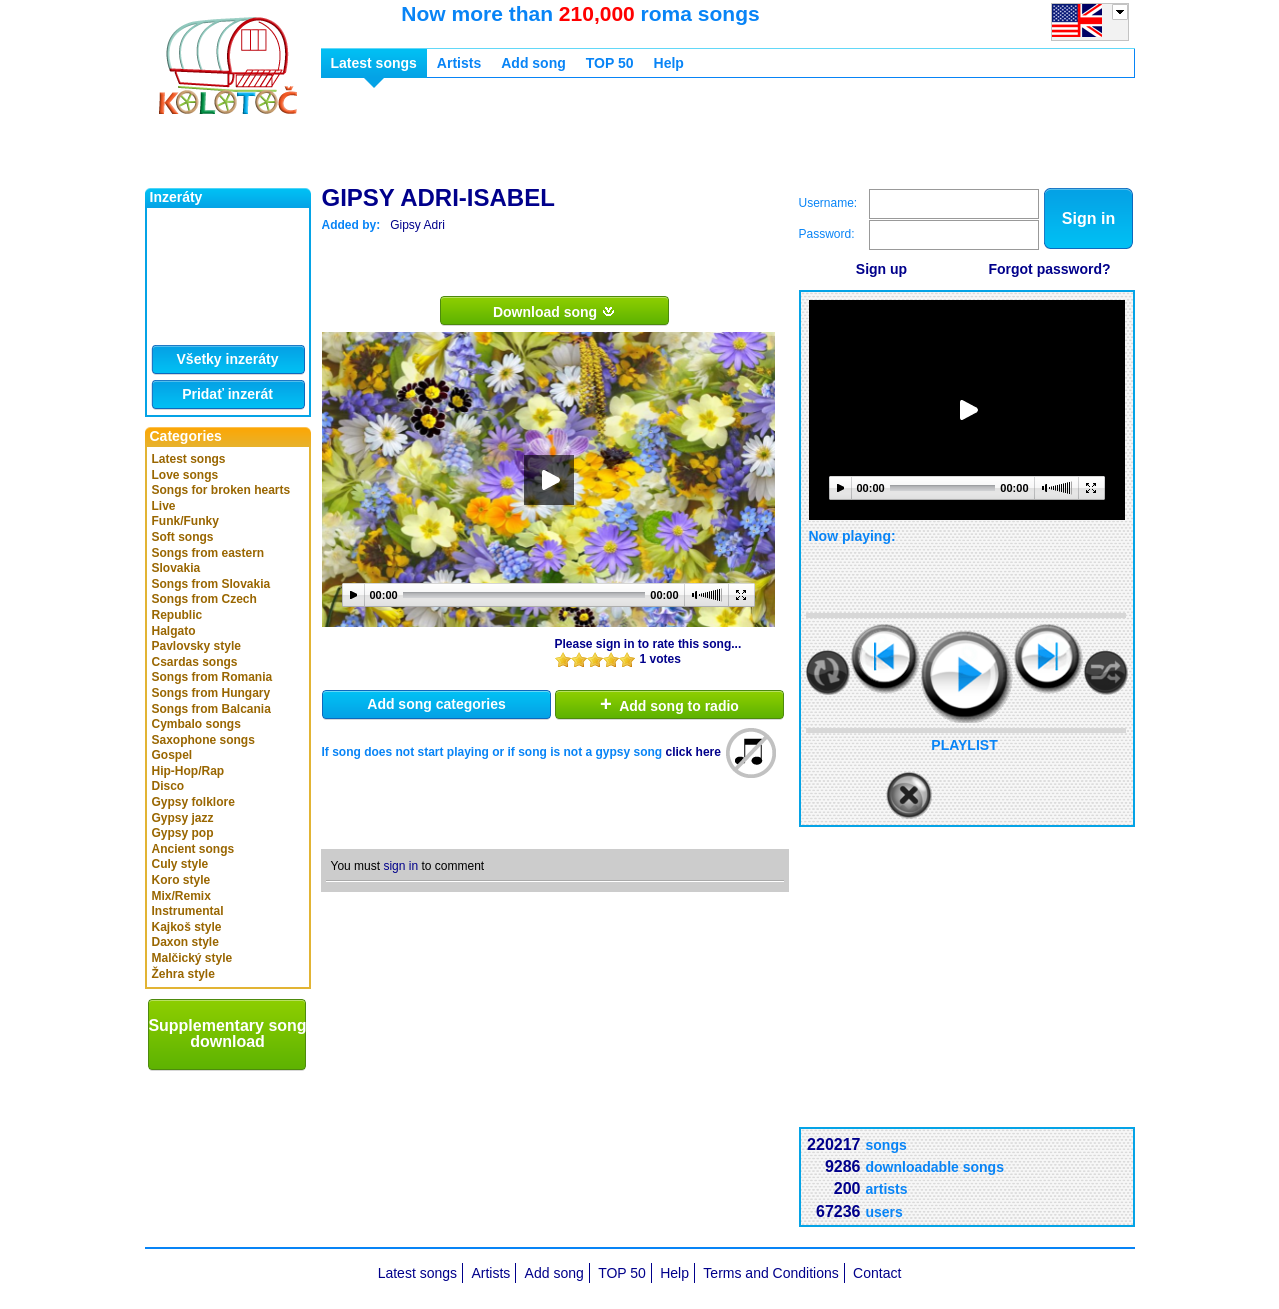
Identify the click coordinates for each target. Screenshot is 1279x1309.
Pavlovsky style (196, 646)
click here (693, 752)
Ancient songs (193, 849)
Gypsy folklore (193, 802)
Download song (554, 311)
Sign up (881, 269)
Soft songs (183, 537)
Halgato (174, 631)
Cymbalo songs (196, 724)
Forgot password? (1049, 269)
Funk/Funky (185, 521)
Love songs (185, 475)
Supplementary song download (227, 1033)
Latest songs (189, 459)
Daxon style (185, 942)
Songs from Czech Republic (204, 607)
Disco (168, 786)
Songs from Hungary (211, 693)
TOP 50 (610, 63)
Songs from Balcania (211, 709)
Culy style (180, 864)
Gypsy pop (183, 833)
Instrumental (188, 911)
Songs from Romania (212, 677)
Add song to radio (669, 704)
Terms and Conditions (770, 1273)
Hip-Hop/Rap (188, 771)
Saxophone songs (203, 740)
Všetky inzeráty (228, 359)
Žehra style (183, 974)
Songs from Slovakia (211, 584)
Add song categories (436, 704)
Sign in (1088, 218)
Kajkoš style (187, 927)
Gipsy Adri (417, 225)
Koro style (181, 880)
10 (627, 659)
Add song (533, 63)
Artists (459, 63)
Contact (877, 1273)
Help (669, 63)
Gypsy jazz (183, 818)
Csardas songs (195, 662)
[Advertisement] (685, 138)
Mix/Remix (181, 896)
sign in (400, 866)
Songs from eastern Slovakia (208, 561)
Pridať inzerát (227, 394)
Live (164, 506)
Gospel (172, 755)
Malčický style (192, 958)
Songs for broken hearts (221, 490)
